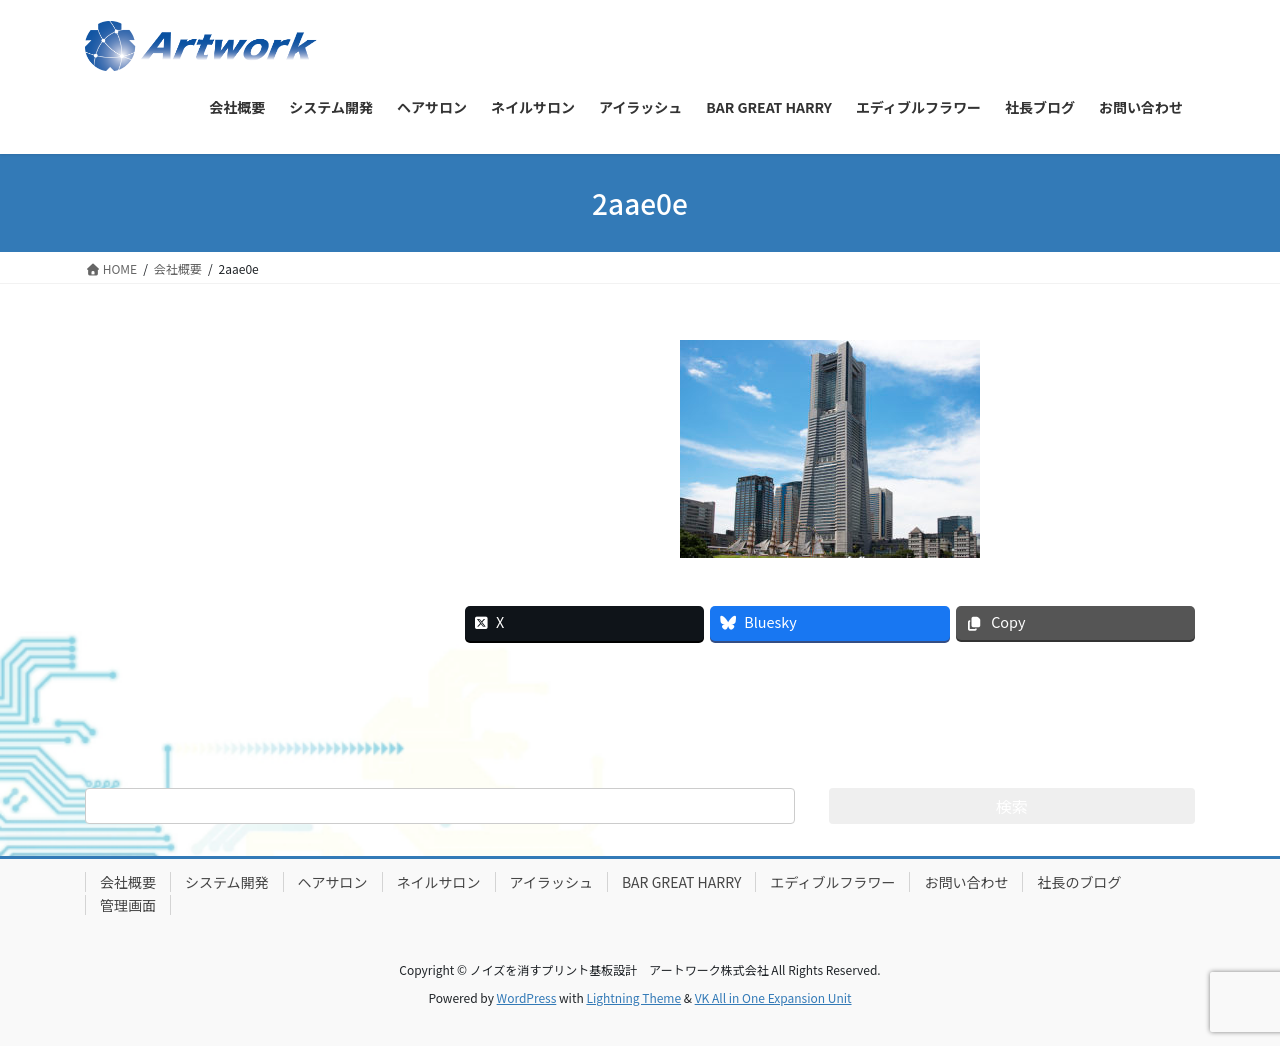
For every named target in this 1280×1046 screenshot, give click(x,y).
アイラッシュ (551, 882)
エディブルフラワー (832, 882)
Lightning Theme (633, 997)
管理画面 (128, 905)
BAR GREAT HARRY (682, 882)
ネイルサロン (439, 882)
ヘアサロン (333, 882)
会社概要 (128, 882)
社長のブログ (1079, 882)
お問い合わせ (966, 882)
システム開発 (227, 882)
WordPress (527, 997)
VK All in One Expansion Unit (773, 997)
